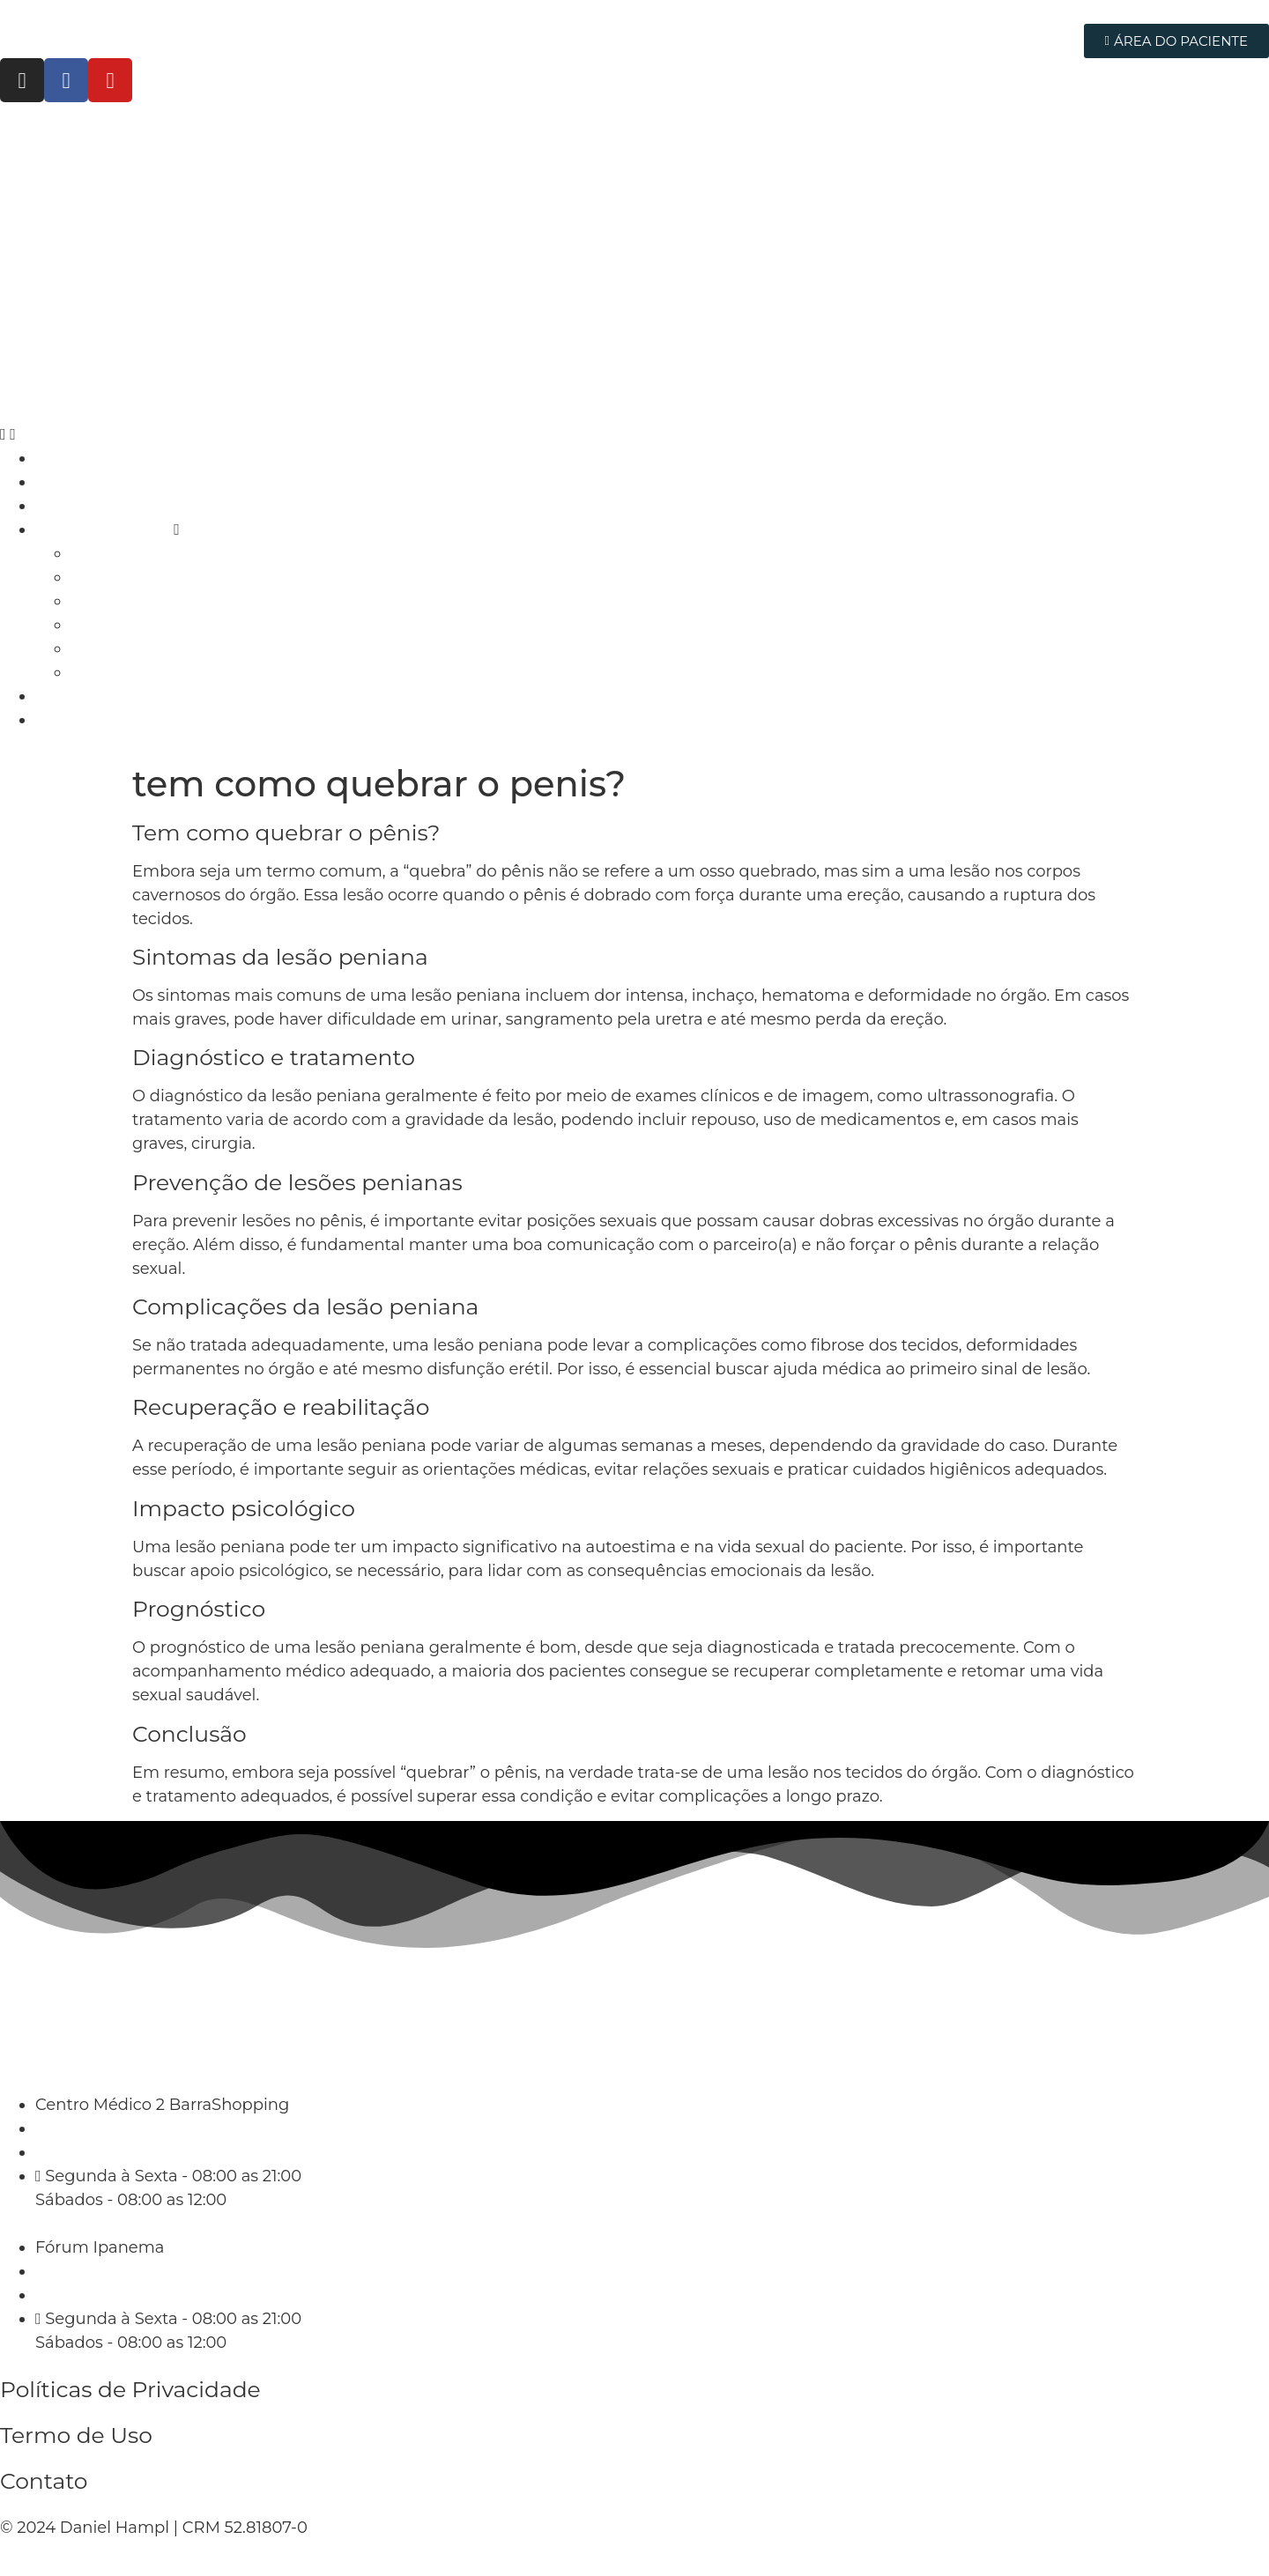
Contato (44, 2481)
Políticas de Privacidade (130, 2389)
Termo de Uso (76, 2435)
